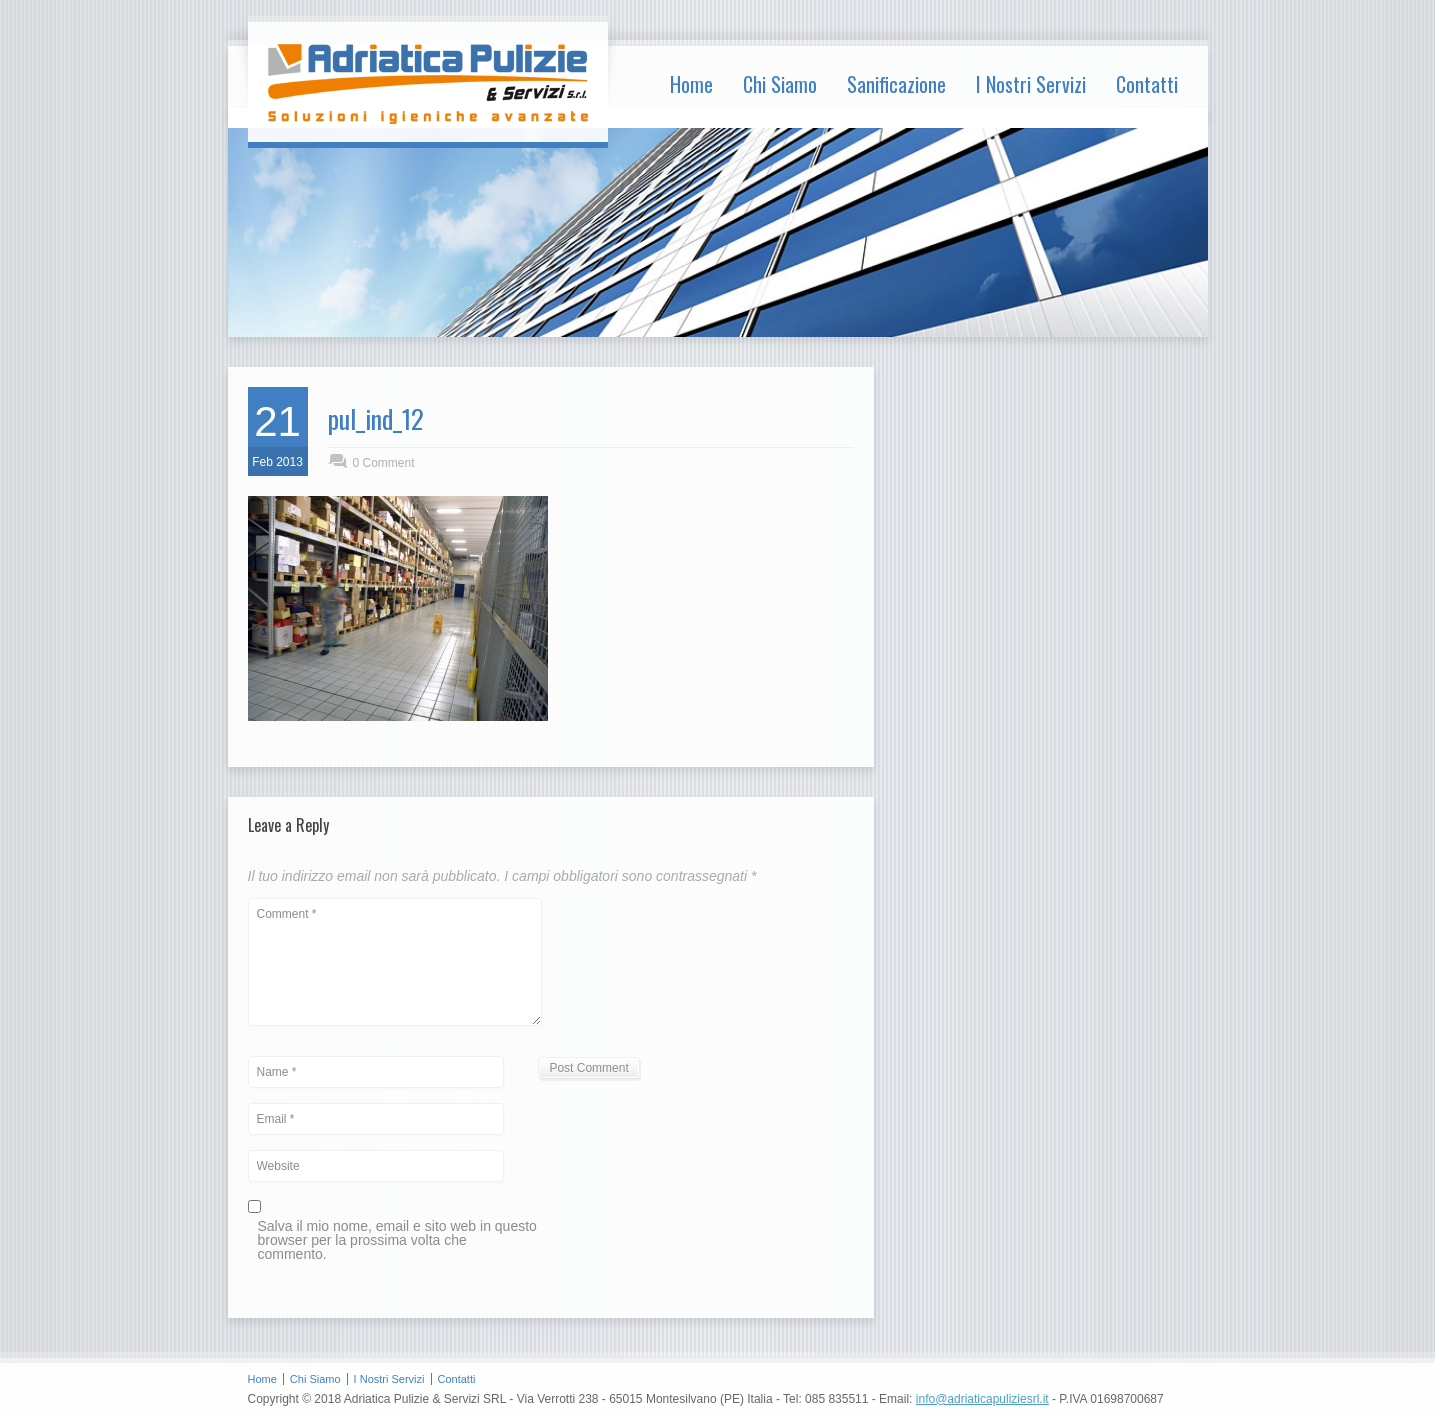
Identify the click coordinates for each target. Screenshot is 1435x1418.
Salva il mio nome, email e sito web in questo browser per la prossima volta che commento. (397, 1240)
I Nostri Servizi (1031, 84)
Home (691, 84)
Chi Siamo (780, 84)
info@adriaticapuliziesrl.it (982, 1399)
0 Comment (384, 463)
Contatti (1147, 84)
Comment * (395, 962)
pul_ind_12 (376, 418)
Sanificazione (896, 84)
